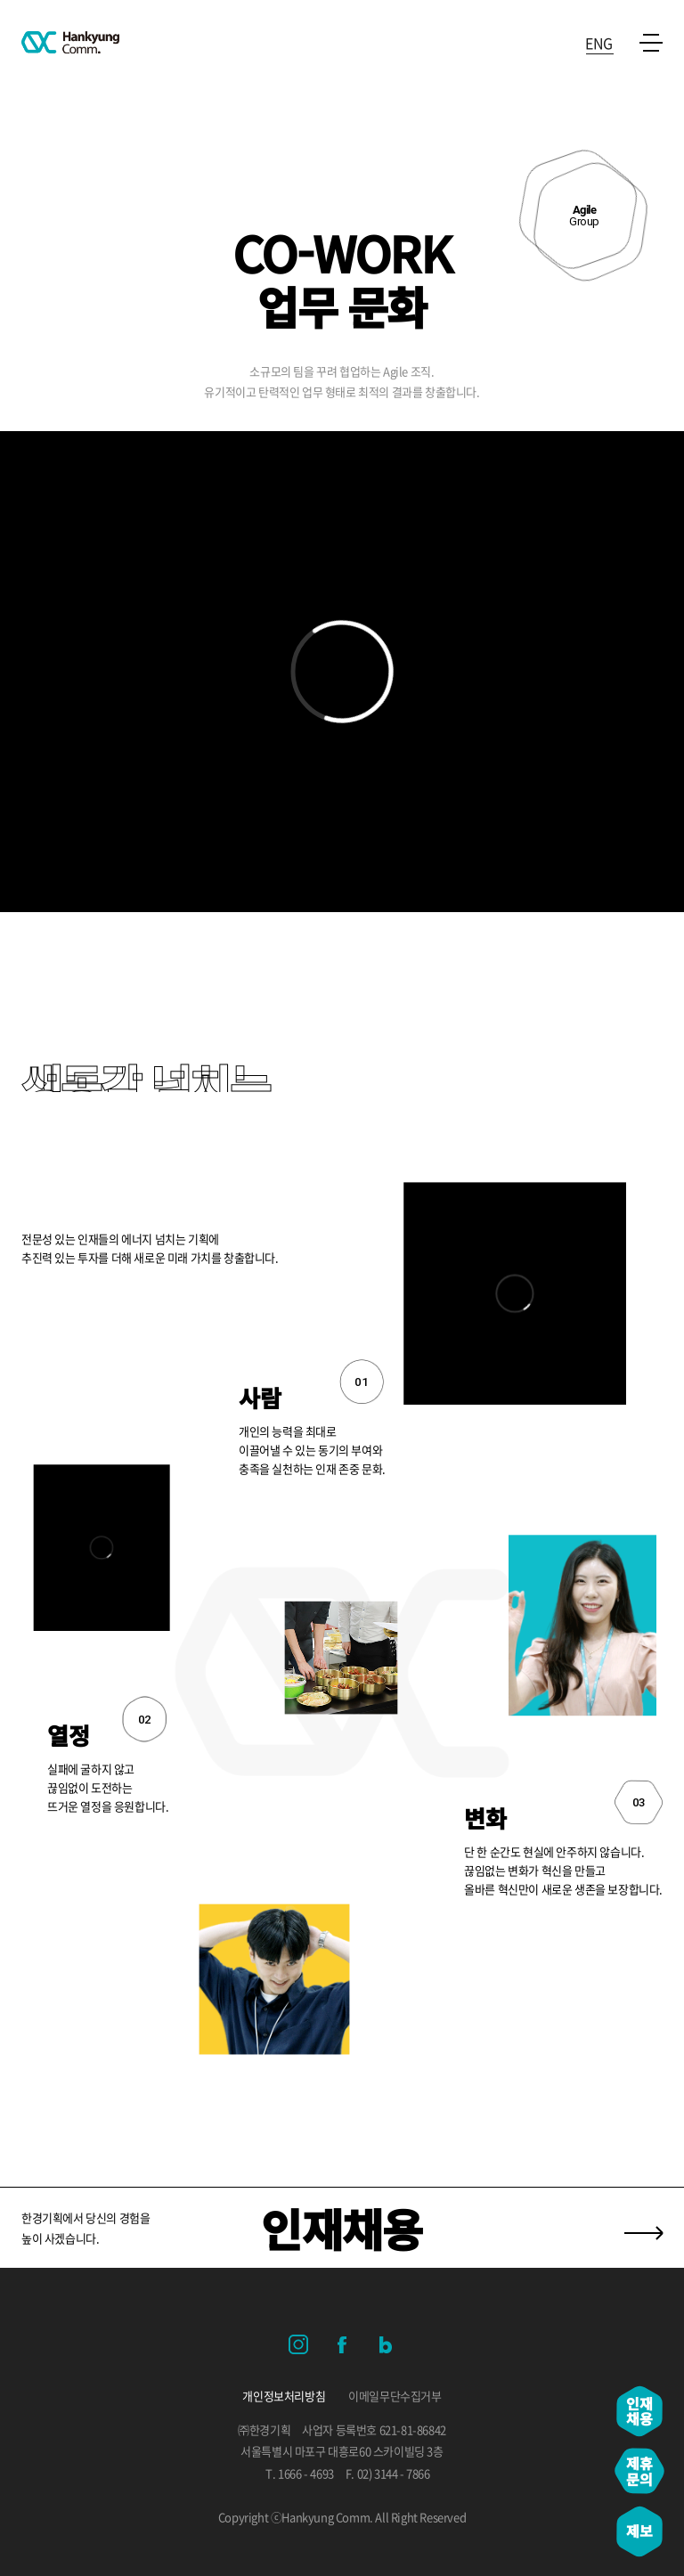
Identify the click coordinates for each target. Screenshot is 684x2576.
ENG (599, 41)
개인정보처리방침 (283, 2395)
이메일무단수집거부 (394, 2395)
